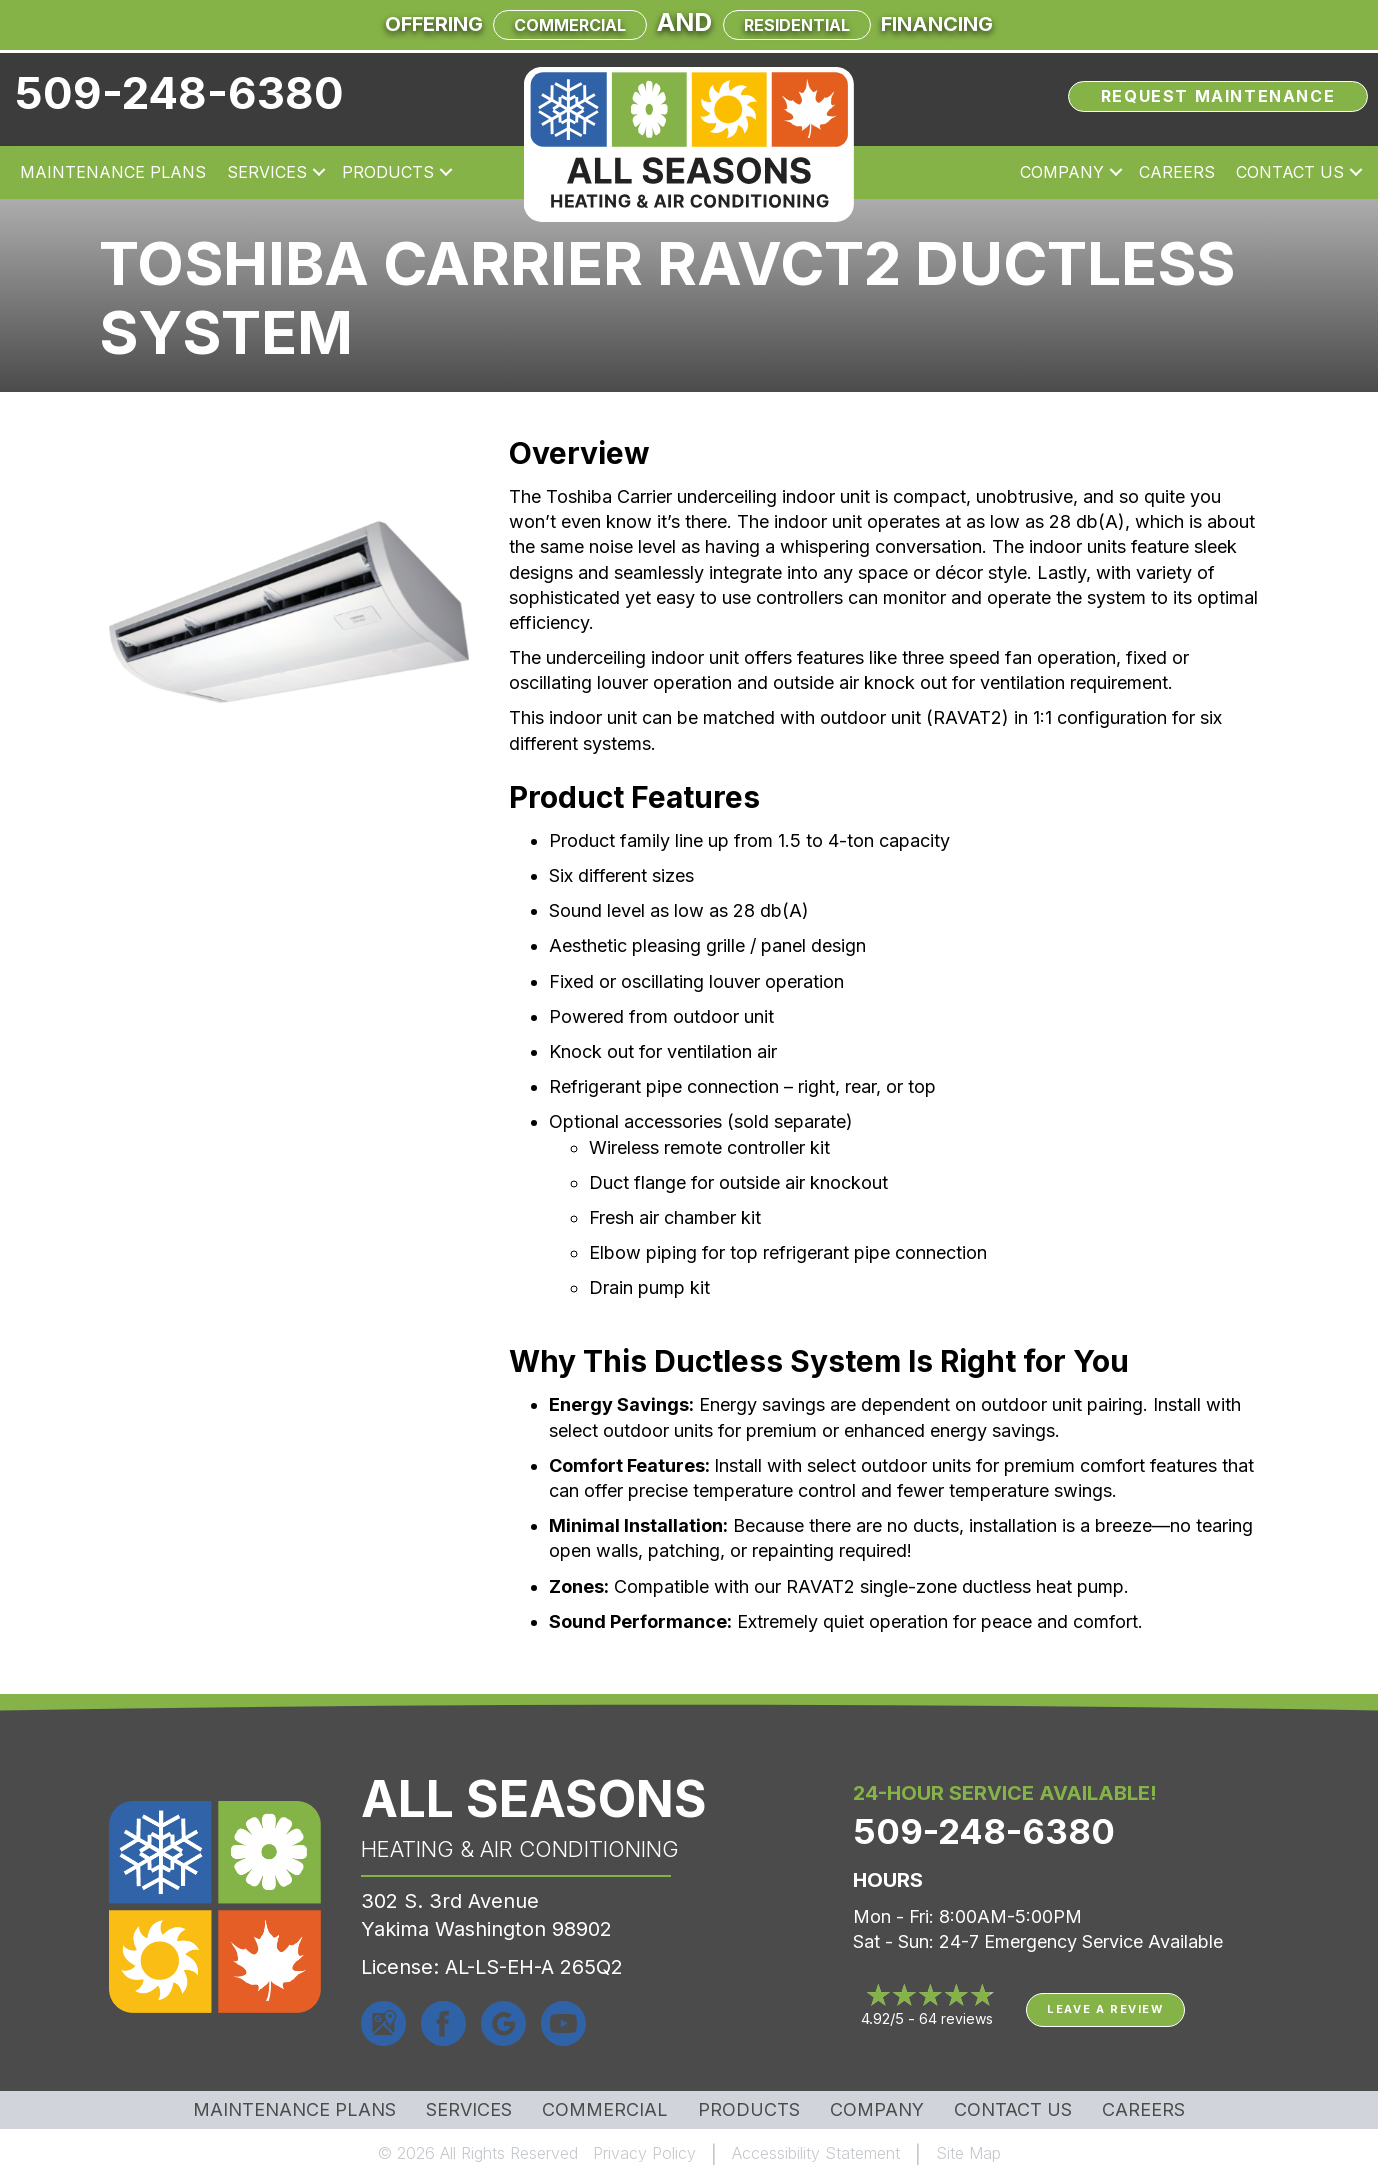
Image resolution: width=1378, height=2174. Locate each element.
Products (388, 172)
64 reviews (956, 2018)
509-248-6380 (179, 93)
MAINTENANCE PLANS (294, 2110)
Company (1062, 172)
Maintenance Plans (113, 172)
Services (267, 172)
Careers (1177, 172)
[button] (319, 172)
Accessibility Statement (816, 2153)
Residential (797, 25)
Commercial (570, 25)
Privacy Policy (644, 2153)
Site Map (968, 2153)
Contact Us (1290, 172)
